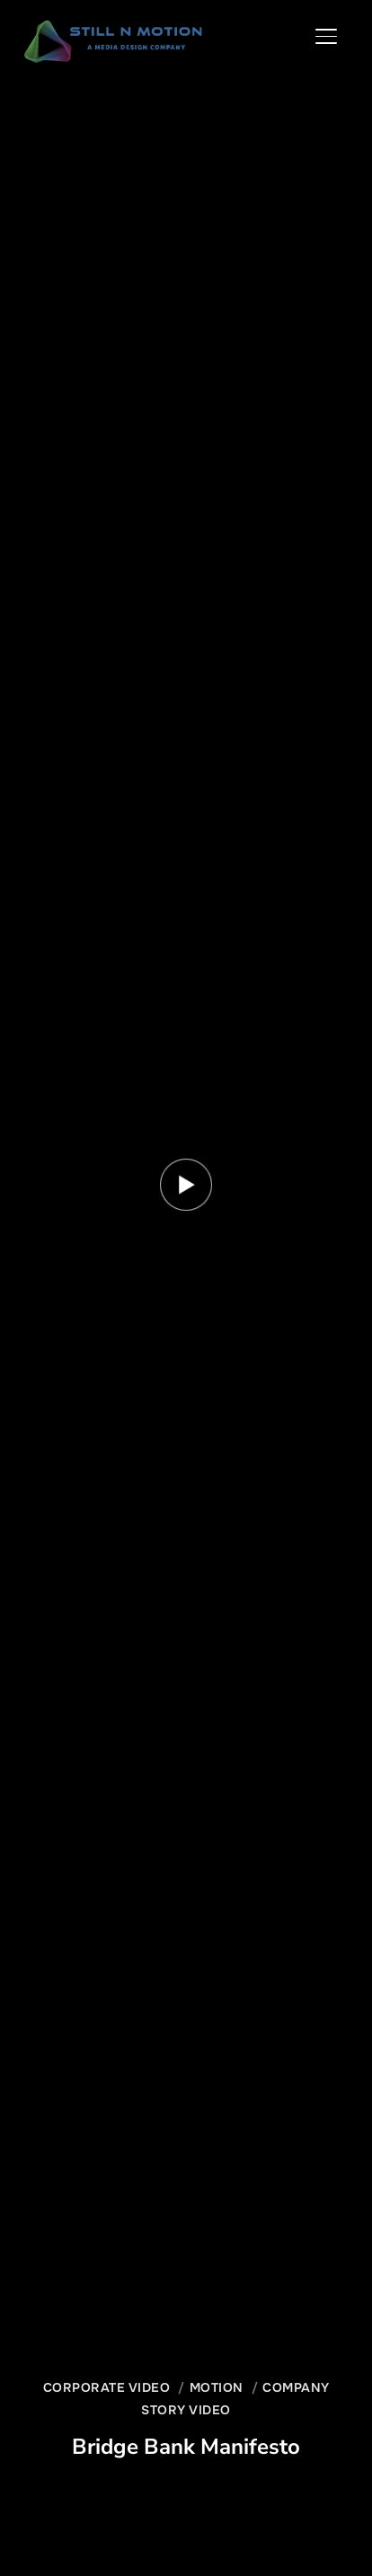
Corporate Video (107, 2387)
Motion (217, 2387)
